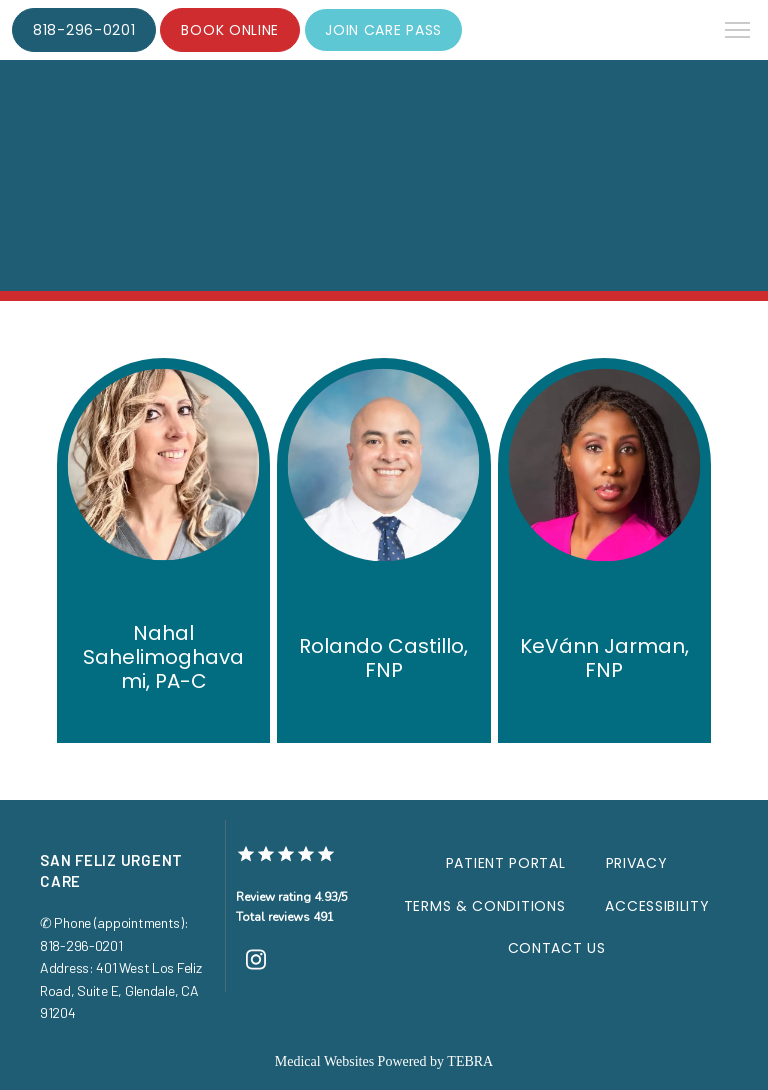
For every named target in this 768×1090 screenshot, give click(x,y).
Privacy (637, 863)
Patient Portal (506, 863)
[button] (738, 32)
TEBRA (470, 1061)
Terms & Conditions (485, 906)
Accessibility (657, 906)
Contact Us (557, 948)
